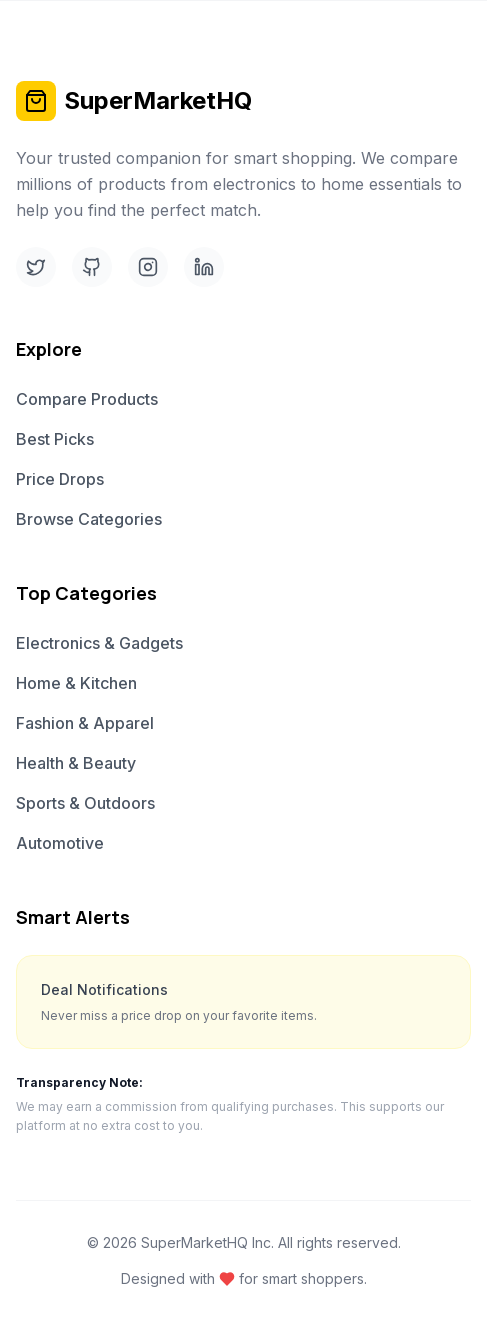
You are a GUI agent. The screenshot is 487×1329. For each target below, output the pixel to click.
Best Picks (55, 439)
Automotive (60, 843)
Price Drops (60, 479)
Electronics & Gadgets (99, 643)
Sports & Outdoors (85, 803)
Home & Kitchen (76, 683)
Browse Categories (89, 519)
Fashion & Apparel (85, 723)
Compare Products (87, 399)
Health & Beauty (76, 763)
